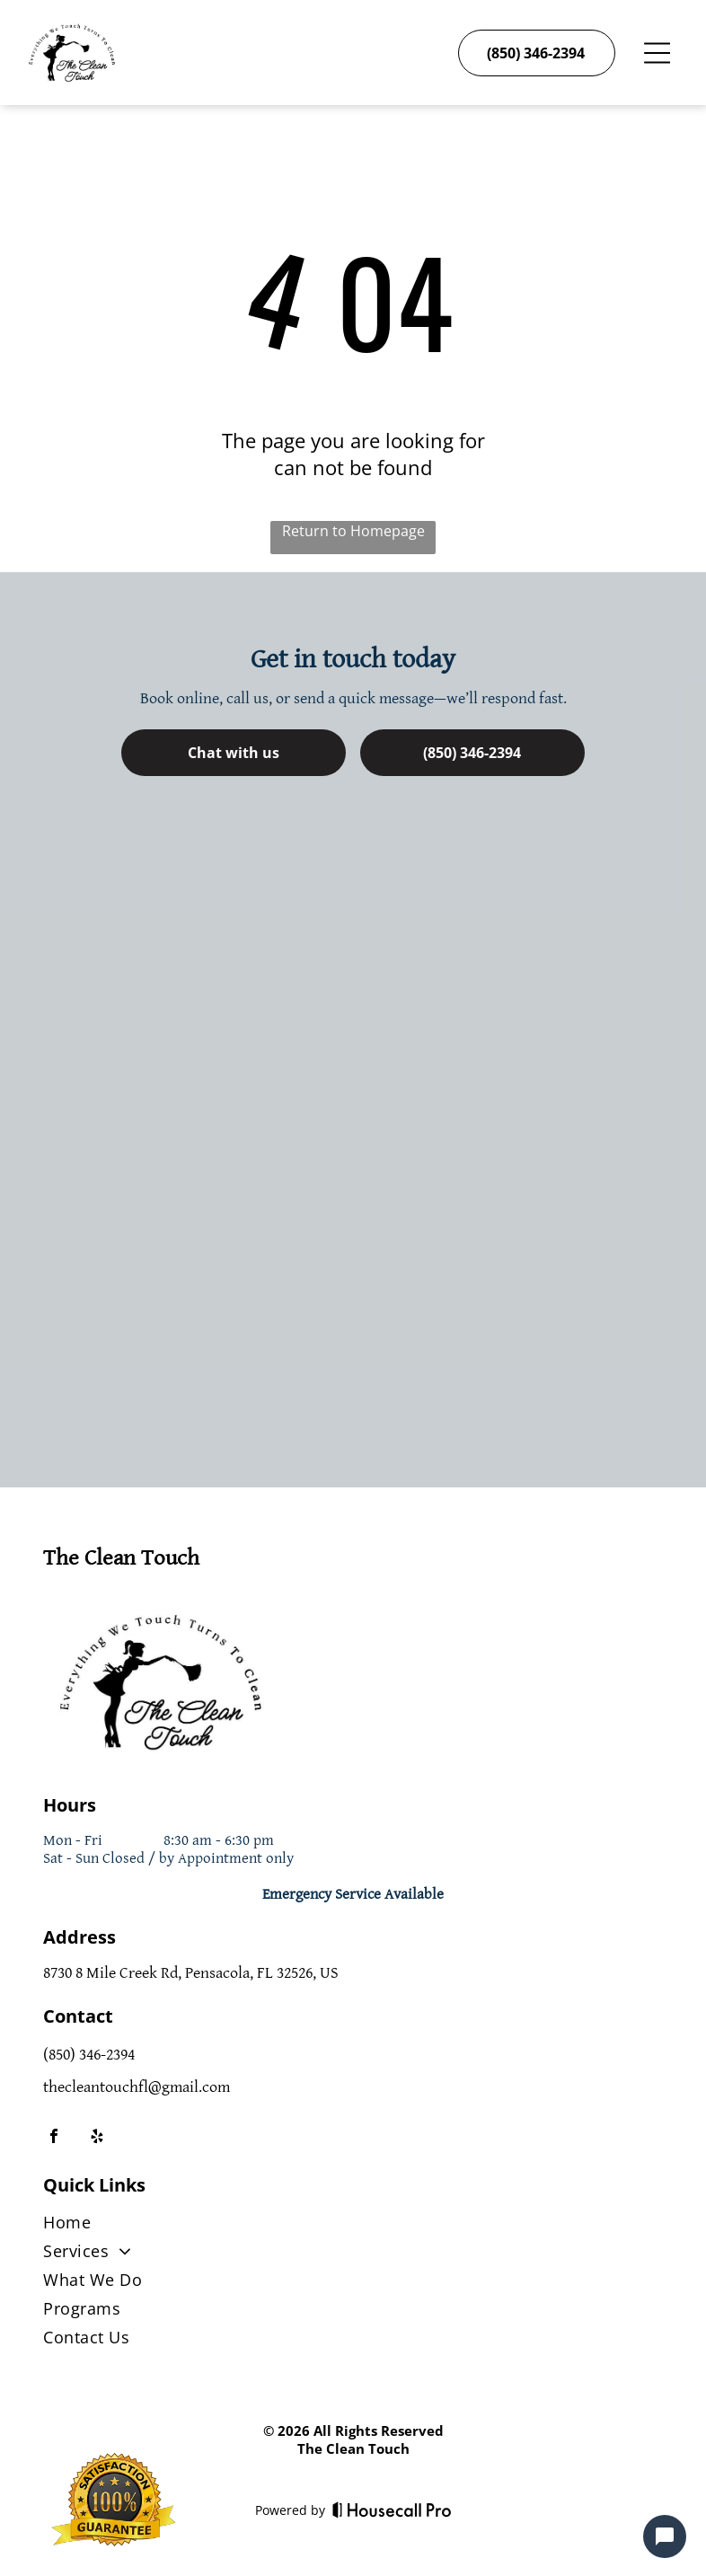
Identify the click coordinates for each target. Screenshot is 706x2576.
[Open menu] (657, 53)
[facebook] (54, 2138)
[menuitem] (353, 2225)
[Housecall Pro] (392, 2510)
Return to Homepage (353, 531)
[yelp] (97, 2138)
